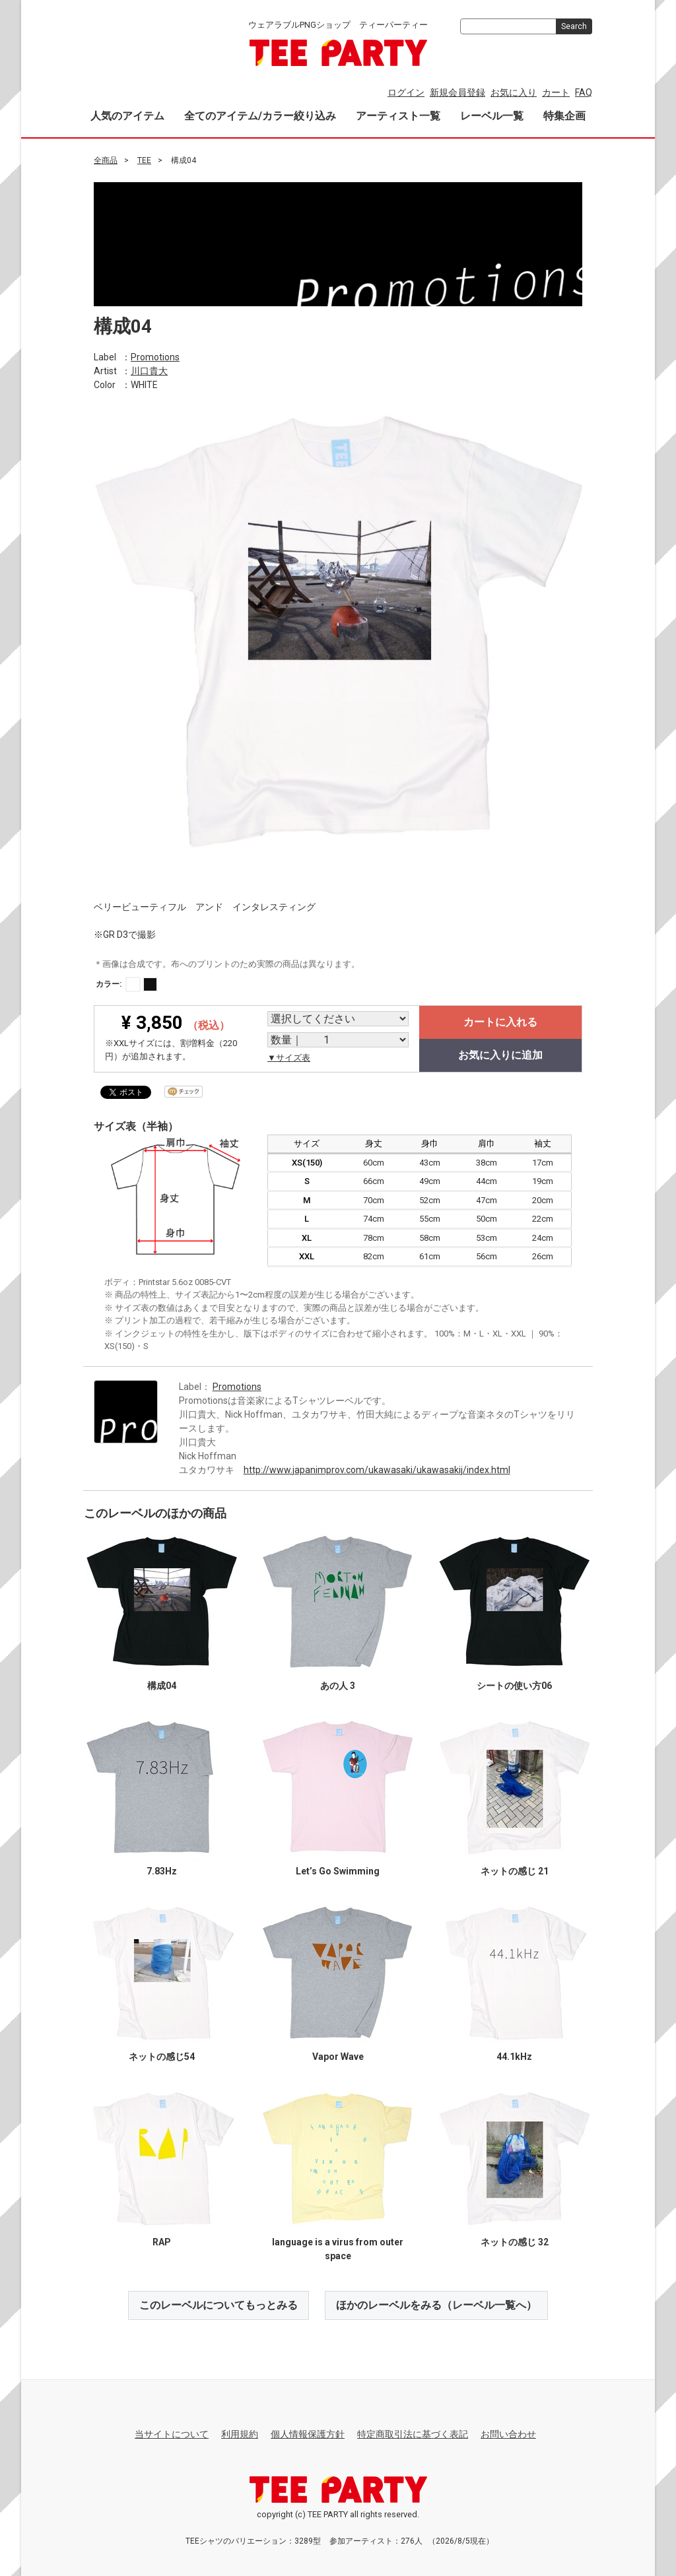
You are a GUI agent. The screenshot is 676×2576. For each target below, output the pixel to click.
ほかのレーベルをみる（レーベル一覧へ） (436, 2304)
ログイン (406, 92)
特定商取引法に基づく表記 (412, 2434)
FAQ (583, 92)
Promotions (155, 356)
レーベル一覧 (492, 116)
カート (556, 92)
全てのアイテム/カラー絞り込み (260, 116)
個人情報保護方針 (308, 2434)
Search (574, 26)
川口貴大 (149, 370)
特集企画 (564, 116)
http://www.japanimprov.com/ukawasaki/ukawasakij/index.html (377, 1469)
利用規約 (239, 2434)
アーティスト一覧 (398, 116)
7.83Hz (162, 1870)
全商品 (106, 160)
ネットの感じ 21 (515, 1870)
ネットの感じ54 (162, 2056)
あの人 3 (337, 1685)
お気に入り (513, 92)
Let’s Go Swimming (338, 1870)
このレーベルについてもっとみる (218, 2304)
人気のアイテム (127, 116)
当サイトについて (172, 2434)
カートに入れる (500, 1022)
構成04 (161, 1685)
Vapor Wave (338, 2056)
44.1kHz (514, 2056)
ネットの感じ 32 (515, 2241)
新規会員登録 (457, 92)
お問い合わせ (508, 2434)
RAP (161, 2241)
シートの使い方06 (514, 1685)
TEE (144, 160)
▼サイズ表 (288, 1058)
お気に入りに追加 (500, 1055)
